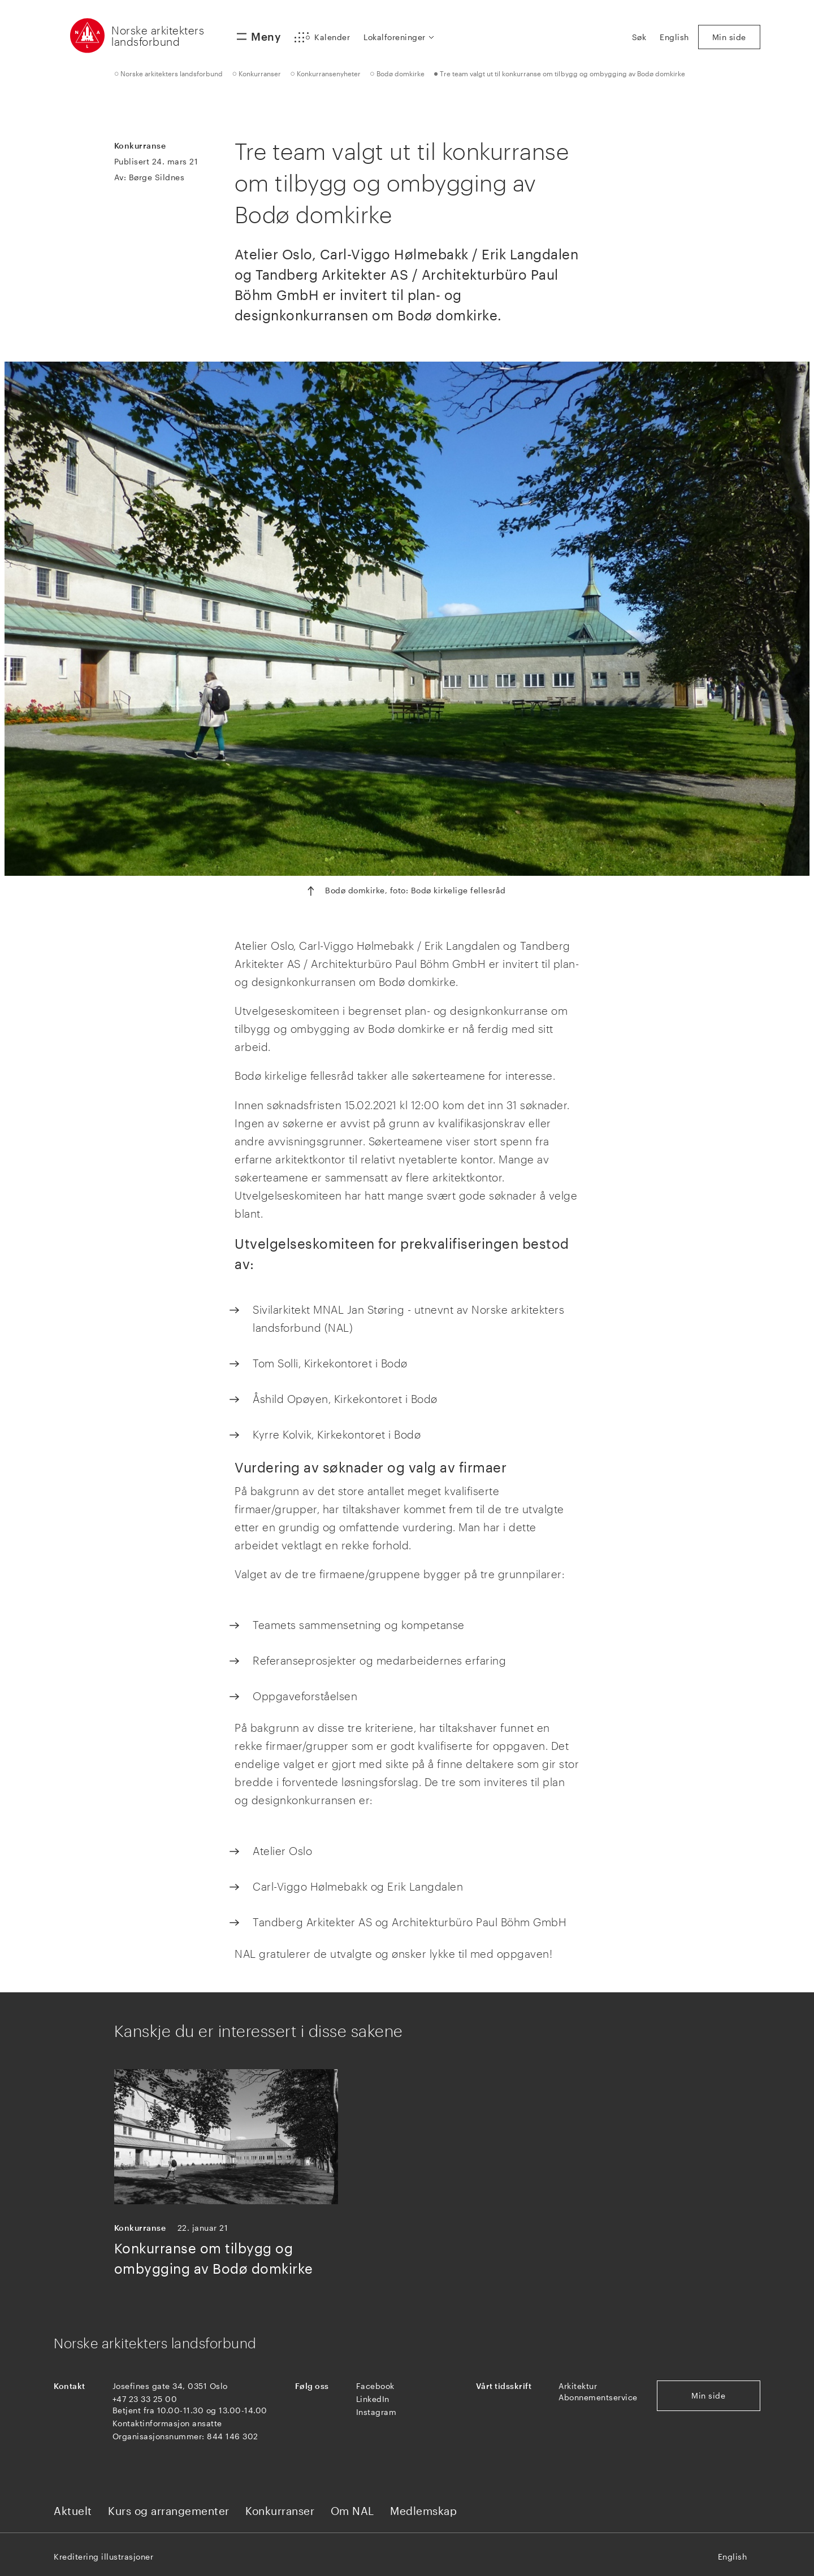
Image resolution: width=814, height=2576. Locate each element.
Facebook (375, 2386)
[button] (322, 37)
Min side (708, 2395)
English (732, 2556)
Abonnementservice (598, 2397)
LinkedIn (372, 2399)
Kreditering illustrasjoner (103, 2556)
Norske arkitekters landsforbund (157, 36)
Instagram (376, 2412)
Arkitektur (577, 2386)
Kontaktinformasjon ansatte (167, 2423)
